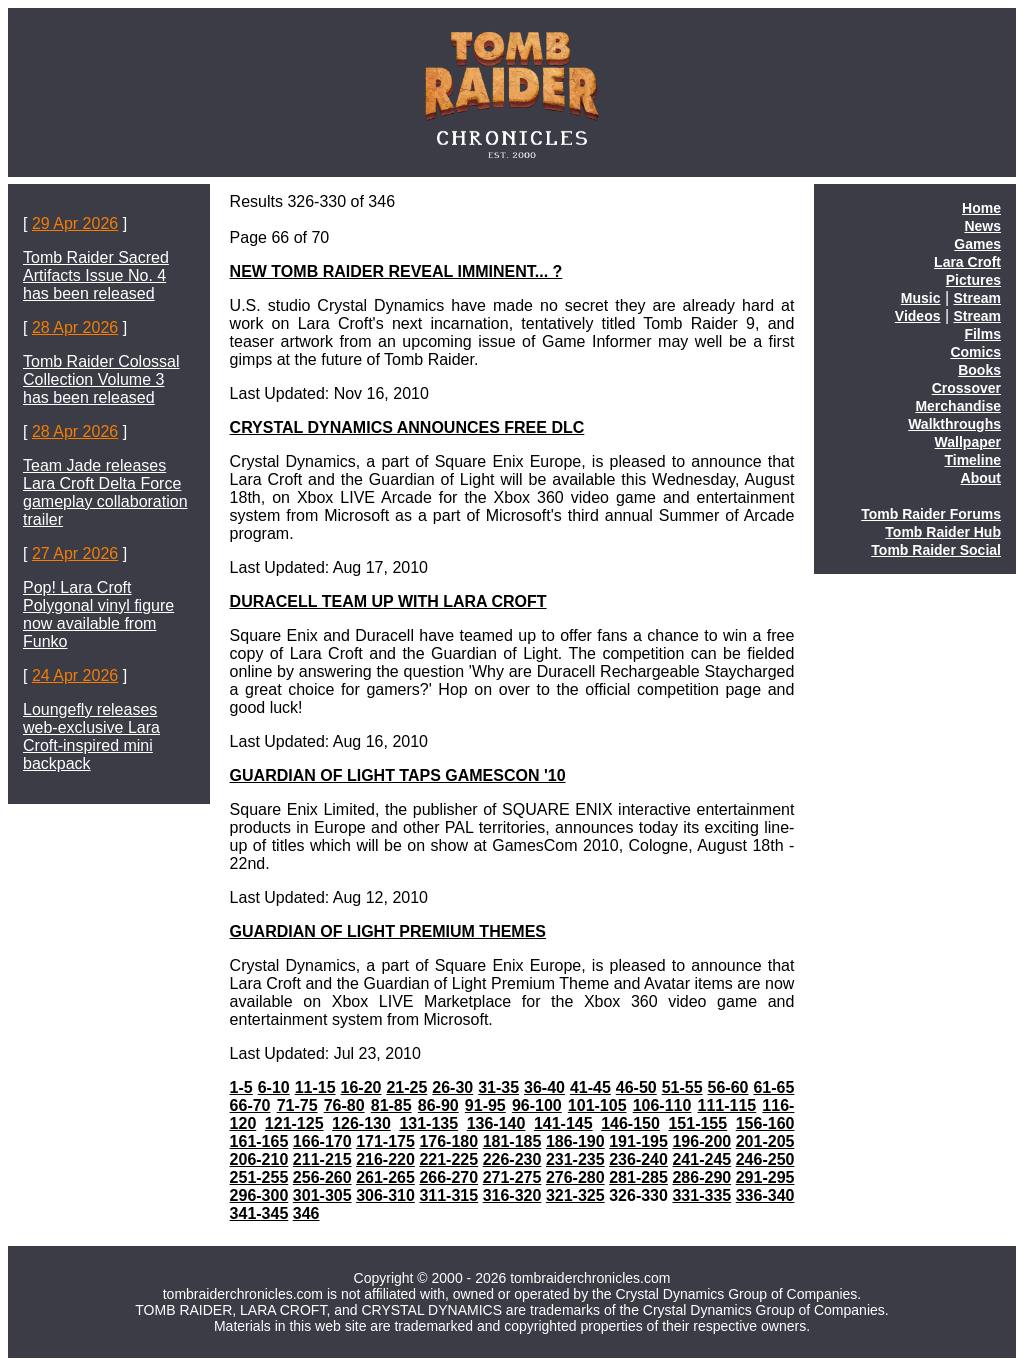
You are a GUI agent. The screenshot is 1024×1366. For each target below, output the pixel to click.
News (982, 226)
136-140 (496, 1123)
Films (982, 334)
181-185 (512, 1141)
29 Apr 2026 (75, 223)
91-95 (485, 1105)
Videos (918, 316)
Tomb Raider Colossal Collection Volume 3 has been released (101, 379)
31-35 (498, 1087)
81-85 (391, 1105)
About (981, 478)
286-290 (701, 1177)
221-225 (448, 1159)
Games (977, 244)
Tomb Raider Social (936, 550)
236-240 (638, 1159)
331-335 (701, 1195)
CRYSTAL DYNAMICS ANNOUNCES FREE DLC (407, 427)
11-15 (315, 1087)
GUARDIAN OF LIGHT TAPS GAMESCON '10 (398, 775)
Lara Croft (967, 262)
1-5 (241, 1087)
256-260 (322, 1177)
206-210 (259, 1159)
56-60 (728, 1087)
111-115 (727, 1105)
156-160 (765, 1123)
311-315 (448, 1195)
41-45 (590, 1087)
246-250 (765, 1159)
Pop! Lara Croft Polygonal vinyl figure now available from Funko (98, 614)
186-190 (575, 1141)
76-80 (344, 1105)
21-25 (406, 1087)
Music (921, 298)
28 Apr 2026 (75, 327)
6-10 (274, 1087)
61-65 (773, 1087)
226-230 (512, 1159)
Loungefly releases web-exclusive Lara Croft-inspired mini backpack (91, 736)
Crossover (966, 388)
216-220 (385, 1159)
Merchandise (958, 406)
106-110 (662, 1105)
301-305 (322, 1195)
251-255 (259, 1177)
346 (306, 1213)
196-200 (701, 1141)
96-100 (537, 1105)
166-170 (322, 1141)
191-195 (638, 1141)
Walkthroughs (954, 424)
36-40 (544, 1087)
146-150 (630, 1123)
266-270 (448, 1177)
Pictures (973, 280)
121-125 (294, 1123)
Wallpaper (968, 442)
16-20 (361, 1087)
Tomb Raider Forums (931, 514)
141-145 (563, 1123)
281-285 (638, 1177)
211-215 (322, 1159)
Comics (975, 352)
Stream (977, 298)
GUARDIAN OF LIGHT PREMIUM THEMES (388, 931)
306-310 (385, 1195)
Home (981, 208)
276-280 (575, 1177)
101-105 (597, 1105)
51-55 (682, 1087)
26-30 (452, 1087)
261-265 (385, 1177)
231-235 (575, 1159)
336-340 (765, 1195)
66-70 (250, 1105)
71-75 (297, 1105)
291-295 (765, 1177)
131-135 (428, 1123)
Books (979, 370)
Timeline (972, 460)
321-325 (575, 1195)
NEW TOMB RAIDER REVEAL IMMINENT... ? (396, 271)
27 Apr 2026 (75, 553)
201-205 (765, 1141)
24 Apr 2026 (75, 675)
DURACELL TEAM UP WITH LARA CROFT (388, 601)
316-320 (512, 1195)
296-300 (259, 1195)
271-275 (512, 1177)
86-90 (438, 1105)
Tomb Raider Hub (943, 532)
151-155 (697, 1123)
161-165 (259, 1141)
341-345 (259, 1213)
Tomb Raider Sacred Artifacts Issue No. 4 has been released (96, 275)
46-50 (636, 1087)
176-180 (448, 1141)
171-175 (385, 1141)
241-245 (701, 1159)
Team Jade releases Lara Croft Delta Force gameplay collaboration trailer (105, 492)
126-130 (361, 1123)
